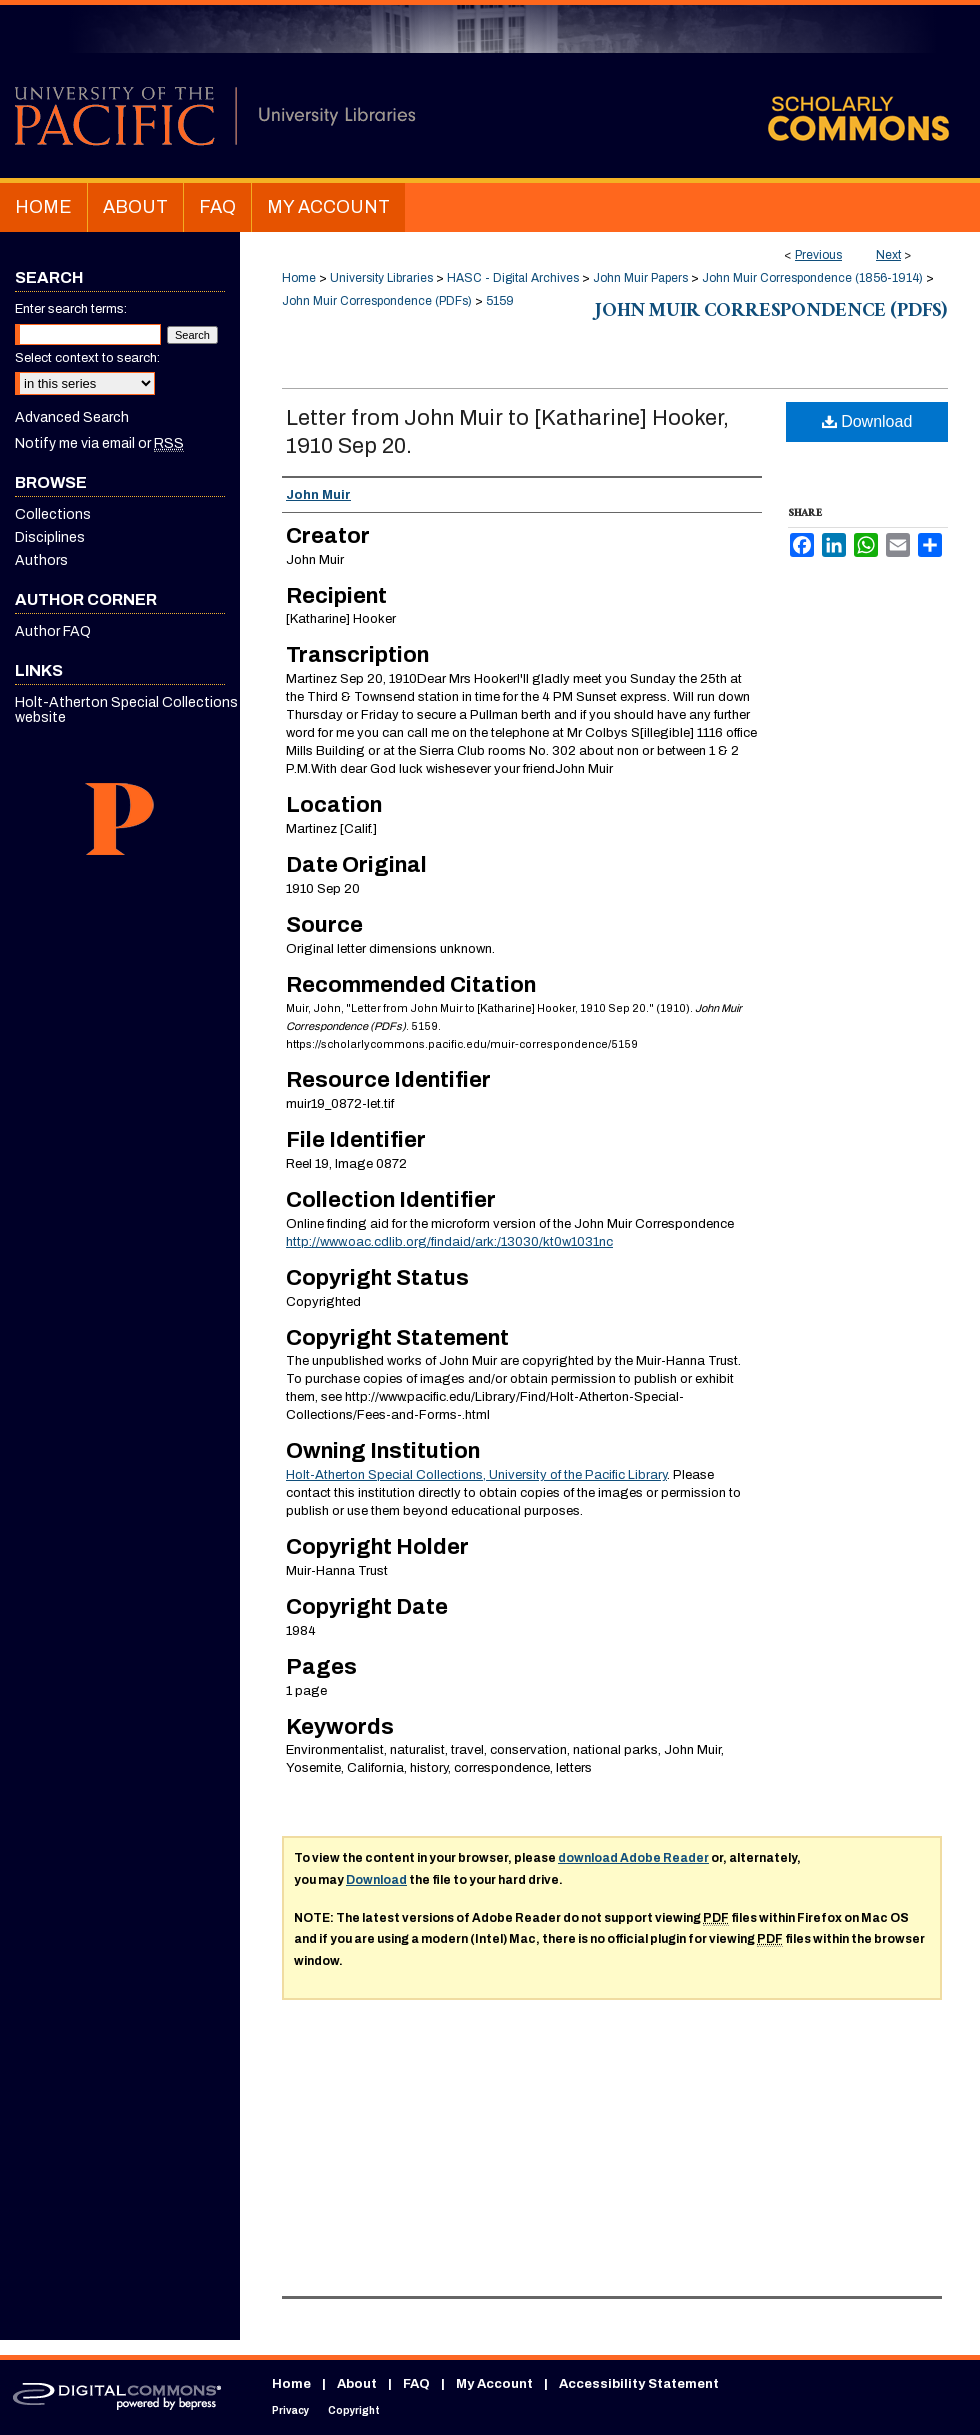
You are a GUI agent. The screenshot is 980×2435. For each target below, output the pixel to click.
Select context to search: (87, 358)
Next (888, 255)
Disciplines (50, 537)
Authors (41, 560)
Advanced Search (72, 417)
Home (299, 278)
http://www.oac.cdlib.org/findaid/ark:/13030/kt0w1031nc (449, 1242)
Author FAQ (53, 631)
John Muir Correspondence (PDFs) (377, 301)
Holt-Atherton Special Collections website (126, 710)
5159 (500, 301)
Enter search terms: (71, 309)
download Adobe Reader (633, 1858)
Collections (53, 514)
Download (867, 421)
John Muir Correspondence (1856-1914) (812, 278)
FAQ (416, 2384)
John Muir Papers (640, 278)
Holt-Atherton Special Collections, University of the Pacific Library (476, 1475)
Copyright (354, 2410)
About (357, 2384)
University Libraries (381, 278)
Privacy (290, 2410)
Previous (818, 255)
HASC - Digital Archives (513, 278)
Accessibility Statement (639, 2384)
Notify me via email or (99, 443)
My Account (494, 2384)
